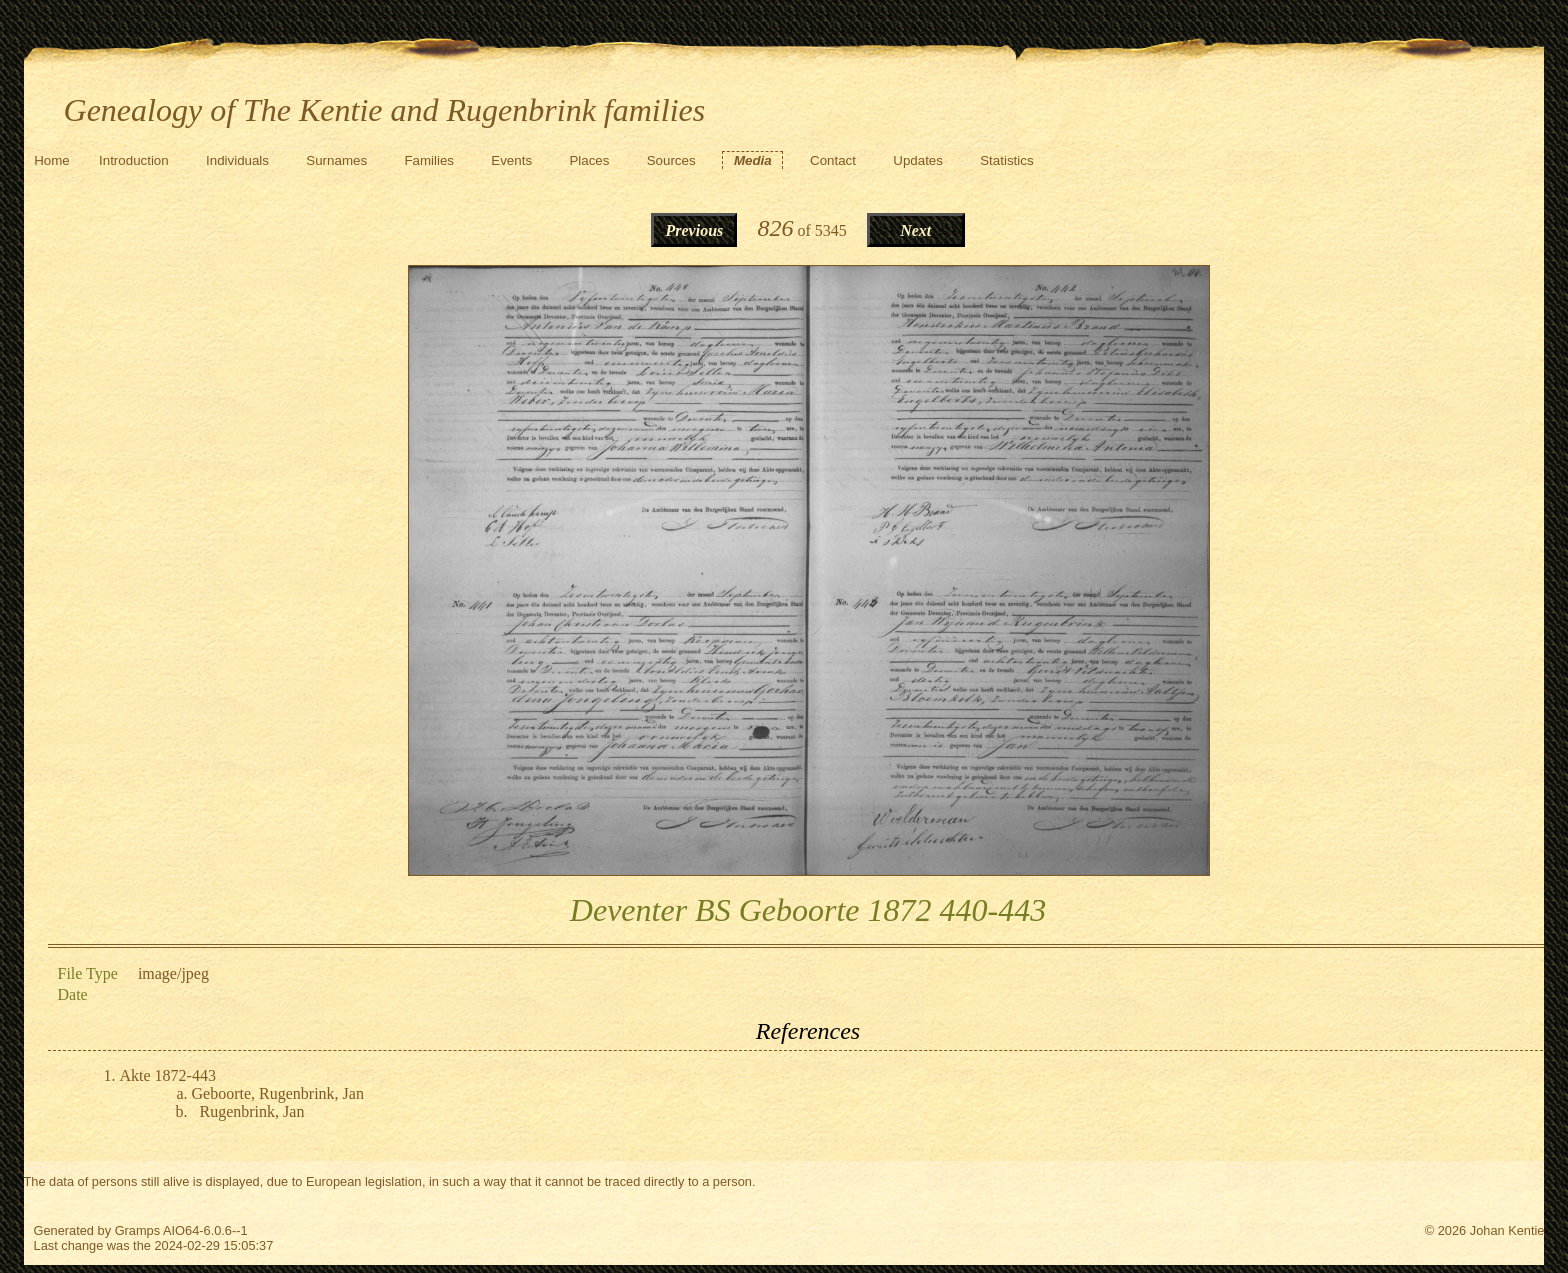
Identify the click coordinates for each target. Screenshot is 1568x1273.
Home (52, 160)
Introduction (134, 160)
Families (429, 160)
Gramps (138, 1230)
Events (511, 160)
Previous (694, 230)
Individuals (237, 160)
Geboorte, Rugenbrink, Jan (278, 1093)
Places (589, 160)
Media (753, 160)
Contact (833, 160)
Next (915, 230)
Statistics (1006, 160)
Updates (918, 160)
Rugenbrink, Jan (252, 1111)
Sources (671, 160)
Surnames (336, 160)
